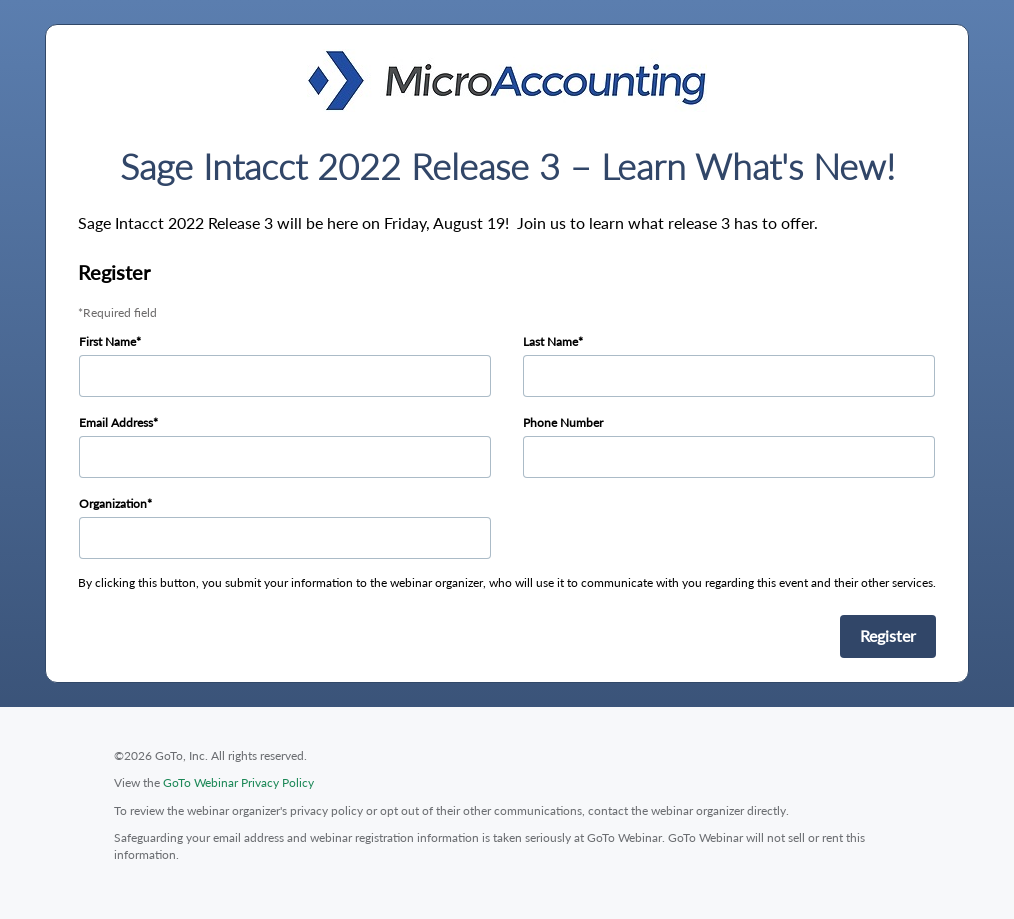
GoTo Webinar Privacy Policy (238, 782)
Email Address (116, 422)
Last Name (550, 341)
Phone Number (563, 422)
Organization (113, 503)
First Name (107, 341)
